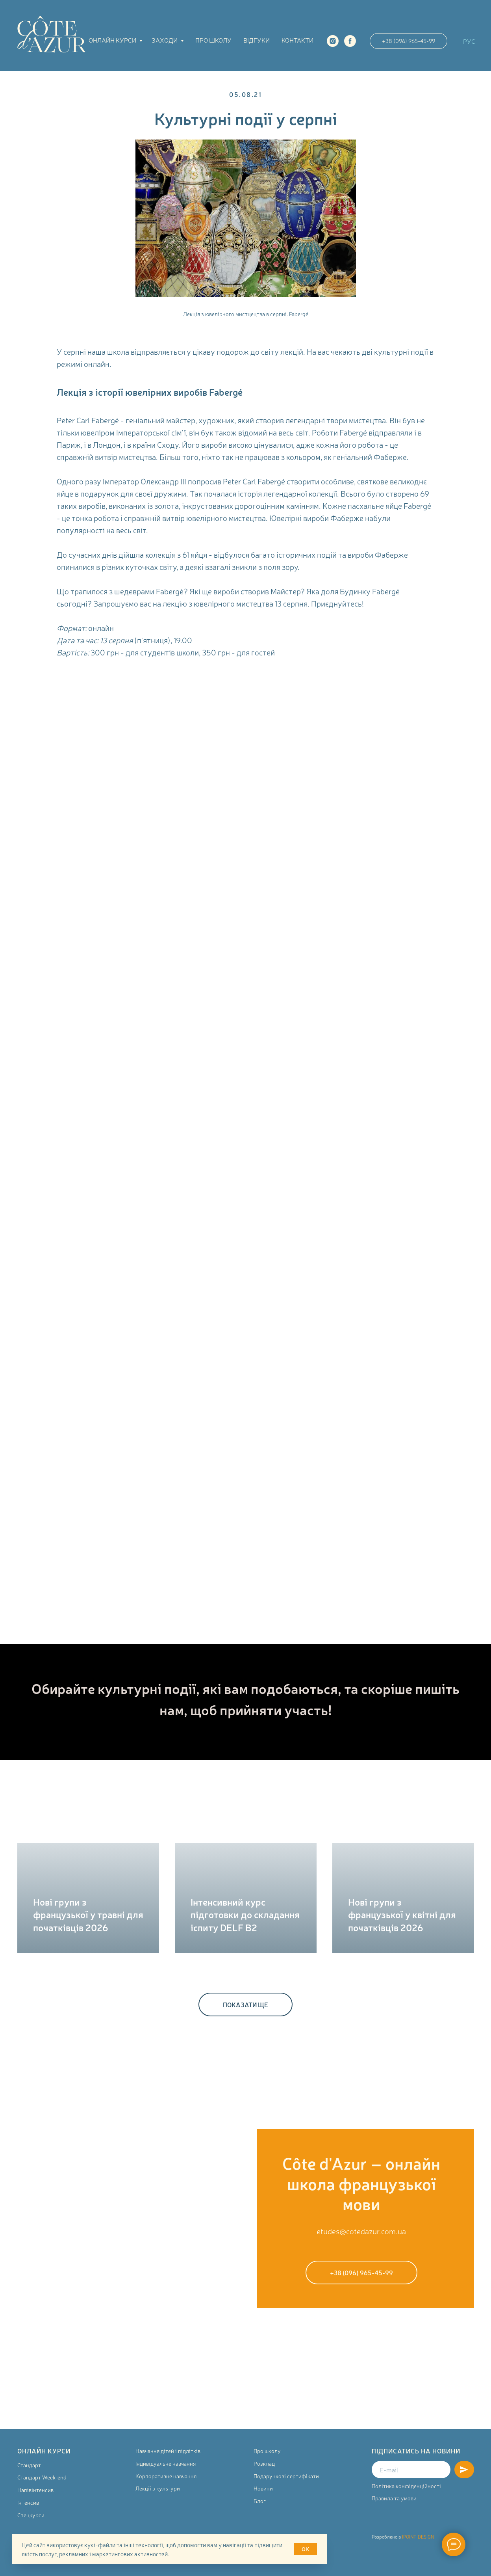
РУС (469, 41)
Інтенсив (28, 2502)
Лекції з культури (157, 2488)
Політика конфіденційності (406, 2485)
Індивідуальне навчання (165, 2463)
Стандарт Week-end (42, 2477)
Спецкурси (30, 2514)
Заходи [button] (165, 39)
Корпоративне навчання (165, 2475)
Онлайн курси (113, 39)
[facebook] (350, 41)
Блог (260, 2500)
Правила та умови (394, 2498)
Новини (263, 2488)
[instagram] (333, 41)
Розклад (264, 2463)
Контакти (297, 39)
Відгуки (256, 39)
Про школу (213, 39)
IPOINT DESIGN (418, 2536)
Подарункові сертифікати (286, 2475)
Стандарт (29, 2464)
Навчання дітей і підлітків (167, 2450)
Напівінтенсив (35, 2489)
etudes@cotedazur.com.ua (361, 2231)
